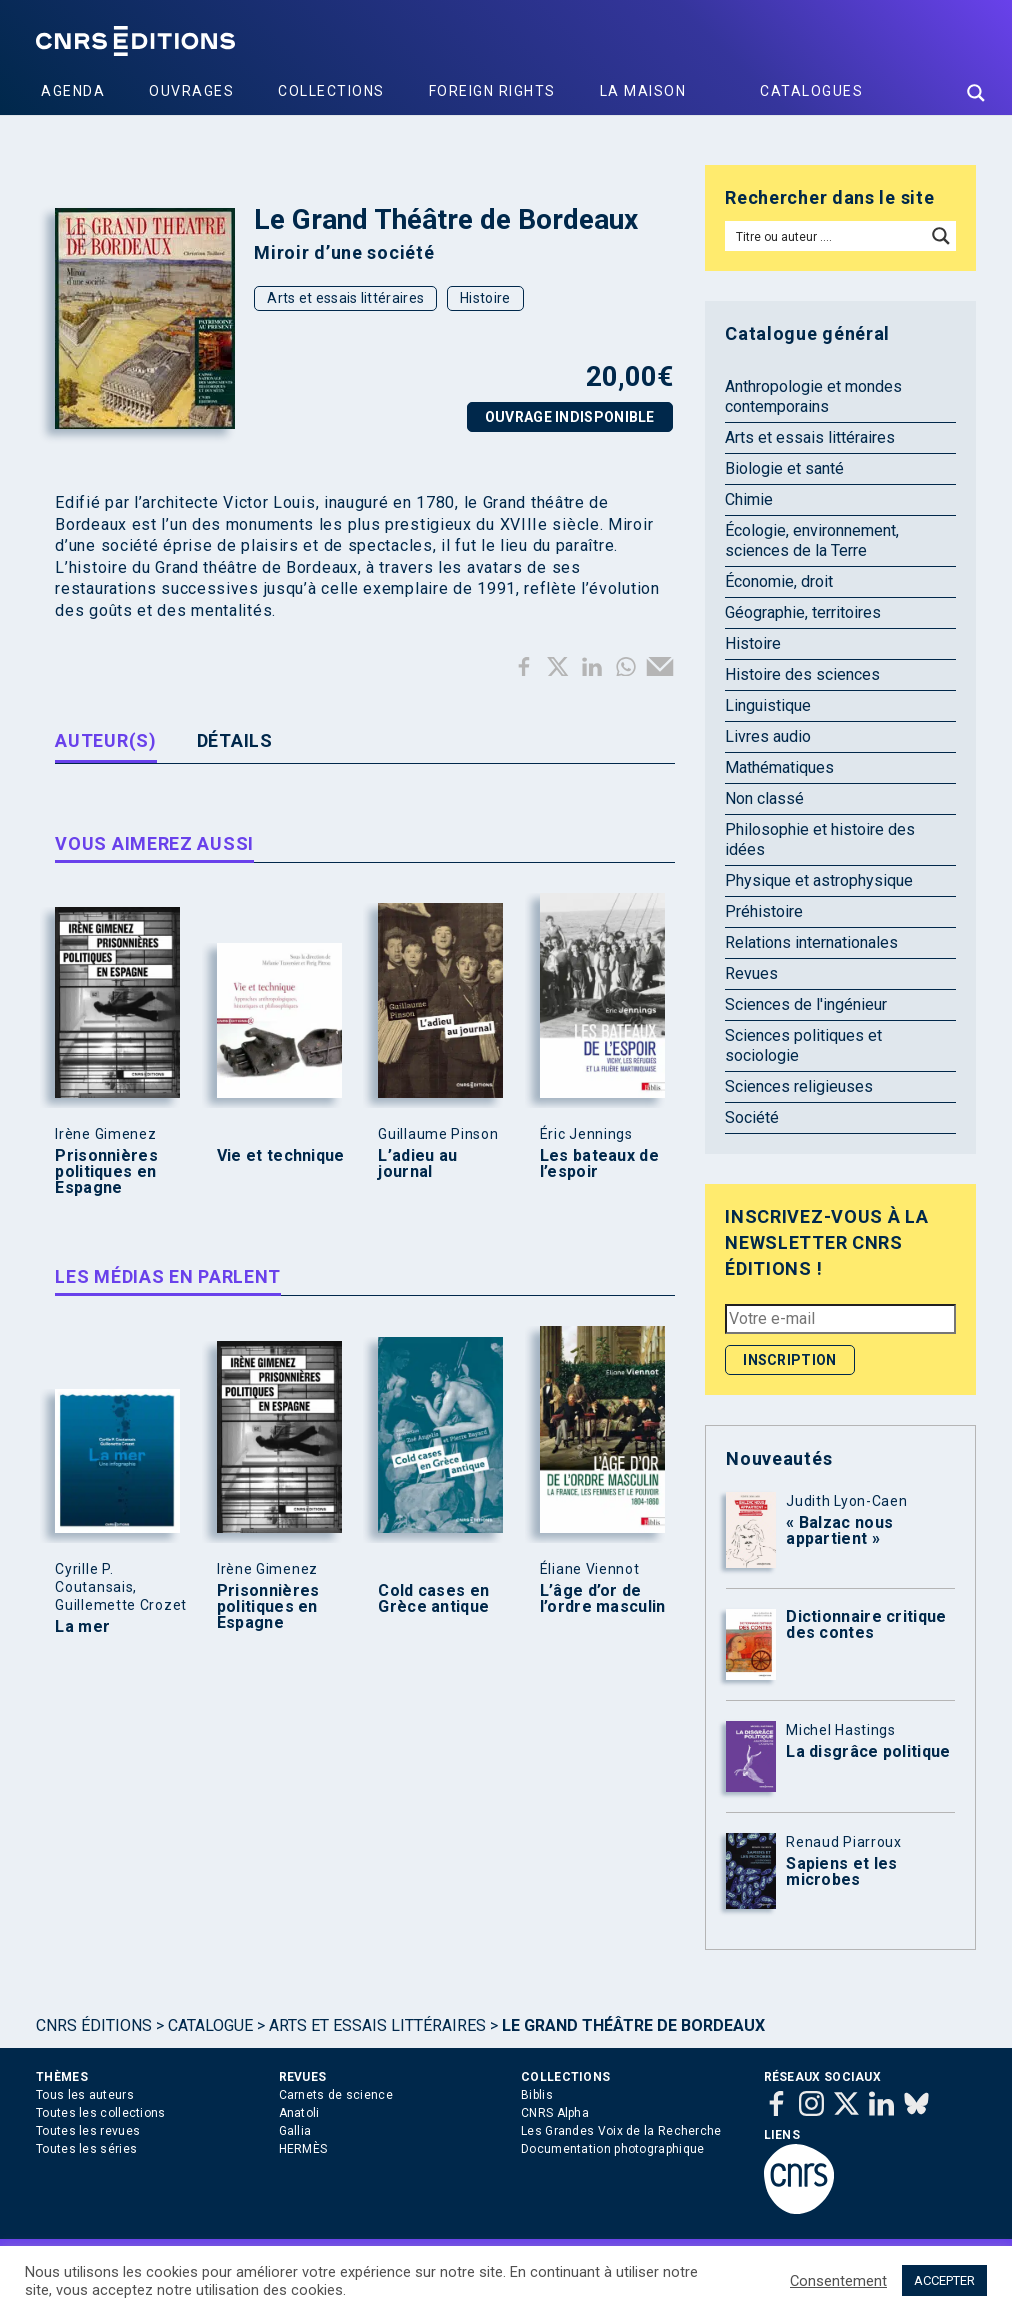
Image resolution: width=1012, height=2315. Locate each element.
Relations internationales (811, 942)
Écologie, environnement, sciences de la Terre (812, 540)
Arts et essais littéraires (345, 298)
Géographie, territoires (803, 612)
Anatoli (299, 2113)
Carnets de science (336, 2095)
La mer (82, 1627)
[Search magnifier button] (976, 93)
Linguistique (768, 705)
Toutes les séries (86, 2149)
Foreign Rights (492, 91)
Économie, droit (779, 581)
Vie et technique (281, 1156)
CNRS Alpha (555, 2113)
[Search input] (826, 236)
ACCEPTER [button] (944, 2280)
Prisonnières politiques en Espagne (106, 1172)
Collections (331, 91)
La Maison (643, 91)
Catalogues (811, 91)
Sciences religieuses (799, 1086)
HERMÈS (303, 2149)
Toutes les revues (88, 2131)
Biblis (537, 2095)
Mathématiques (779, 767)
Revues (751, 973)
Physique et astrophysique (819, 880)
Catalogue (210, 2025)
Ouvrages (191, 91)
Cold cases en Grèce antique (433, 1599)
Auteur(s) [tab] (105, 740)
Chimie (749, 499)
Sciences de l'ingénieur (806, 1004)
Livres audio (768, 736)
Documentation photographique (612, 2149)
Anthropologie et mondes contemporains (813, 396)
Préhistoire (764, 911)
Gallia (295, 2131)
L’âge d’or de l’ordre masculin (603, 1599)
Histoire (485, 298)
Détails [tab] (235, 740)
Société (752, 1117)
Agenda (73, 91)
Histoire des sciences (802, 674)
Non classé (764, 798)
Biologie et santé (784, 468)
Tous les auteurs (85, 2095)
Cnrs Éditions (94, 2025)
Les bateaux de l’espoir (599, 1164)
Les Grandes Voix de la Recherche (621, 2131)
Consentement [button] (838, 2281)
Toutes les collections (101, 2113)
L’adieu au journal (417, 1164)
